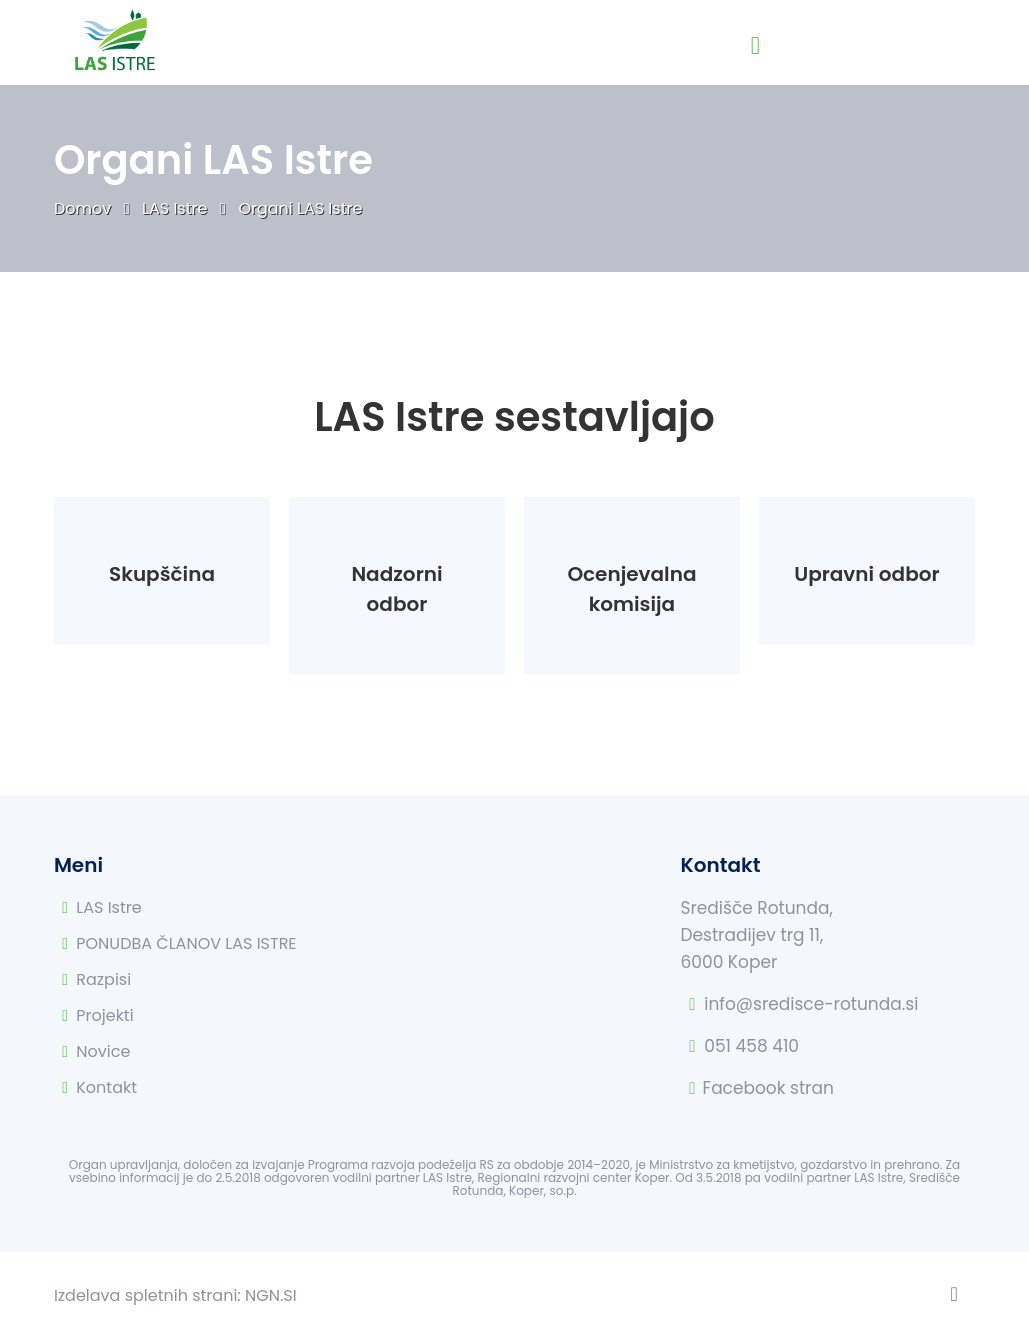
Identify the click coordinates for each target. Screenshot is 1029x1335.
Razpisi (103, 979)
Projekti (104, 1015)
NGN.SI (271, 1295)
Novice (103, 1051)
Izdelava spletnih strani (145, 1295)
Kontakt (106, 1087)
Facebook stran (768, 1088)
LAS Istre (177, 208)
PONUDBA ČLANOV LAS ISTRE (186, 943)
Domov (85, 208)
